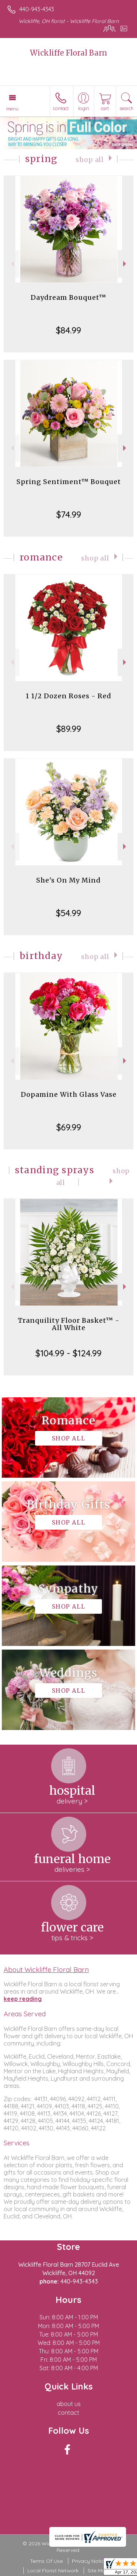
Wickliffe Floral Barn (68, 52)
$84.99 (68, 330)
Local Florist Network (53, 2570)
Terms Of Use (46, 2561)
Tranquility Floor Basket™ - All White (68, 1324)
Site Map (98, 2570)
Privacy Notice (89, 2561)
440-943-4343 (36, 9)
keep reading (23, 1998)
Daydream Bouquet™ (68, 297)
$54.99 (68, 912)
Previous (11, 263)
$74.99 (68, 514)
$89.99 (68, 728)
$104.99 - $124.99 (68, 1353)
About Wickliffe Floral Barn (46, 1969)
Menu (12, 109)
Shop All (90, 160)
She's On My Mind (68, 880)
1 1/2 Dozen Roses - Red (68, 696)
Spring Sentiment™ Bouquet (68, 481)
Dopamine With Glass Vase (69, 1094)
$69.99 (68, 1127)
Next (125, 263)
